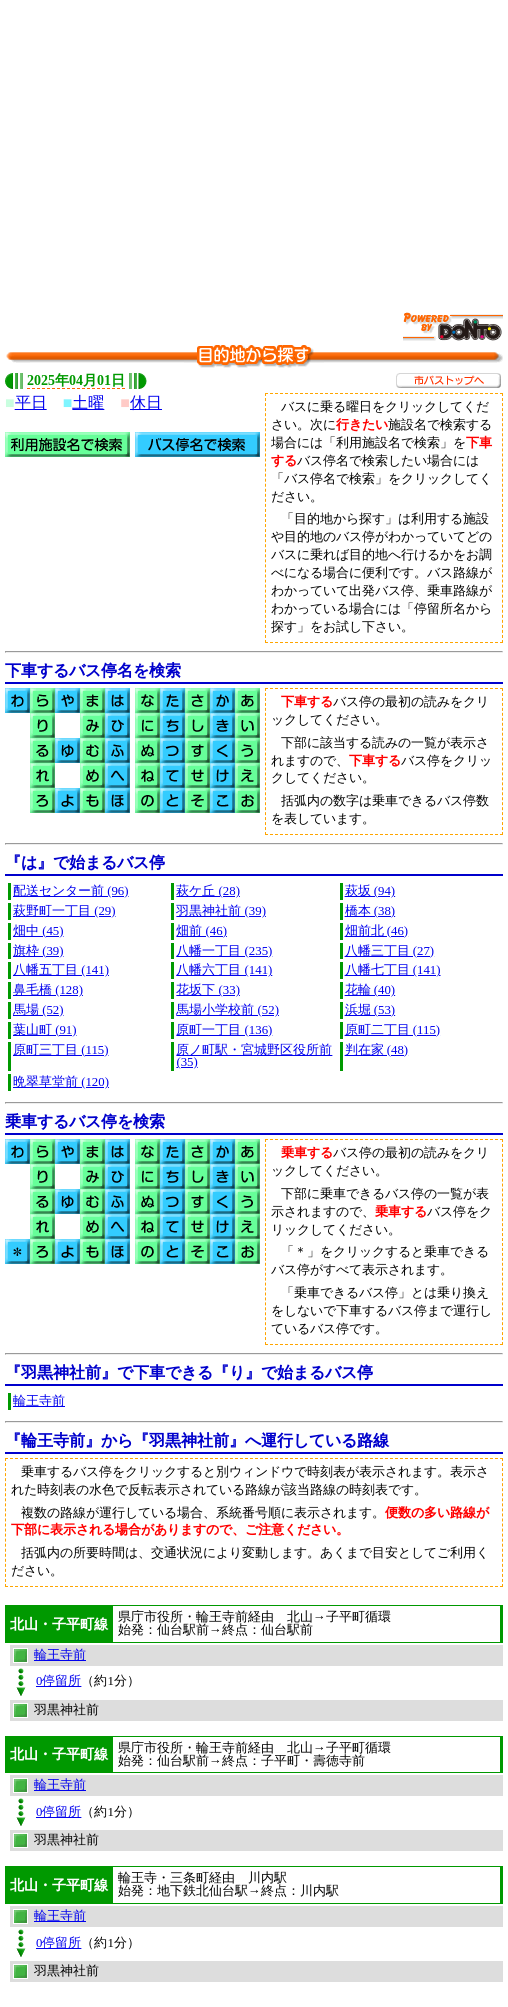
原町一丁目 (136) (224, 1030)
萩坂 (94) (370, 891)
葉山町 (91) (45, 1030)
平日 (31, 402)
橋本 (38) (370, 911)
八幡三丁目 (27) (390, 951)
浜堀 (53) (370, 1010)
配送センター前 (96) (71, 891)
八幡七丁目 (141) (393, 970)
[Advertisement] (256, 145)
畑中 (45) (38, 931)
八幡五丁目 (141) (61, 970)
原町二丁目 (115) (392, 1030)
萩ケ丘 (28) (208, 891)
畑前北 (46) (377, 931)
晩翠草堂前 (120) (61, 1082)
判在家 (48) (377, 1050)
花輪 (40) (370, 990)
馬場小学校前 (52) (227, 1010)
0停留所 (58, 1681)
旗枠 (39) (38, 951)
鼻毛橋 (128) (48, 990)
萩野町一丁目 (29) (64, 911)
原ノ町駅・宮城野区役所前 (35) (254, 1056)
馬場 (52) (38, 1010)
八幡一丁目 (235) (224, 951)
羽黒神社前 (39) (221, 911)
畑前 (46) (201, 931)
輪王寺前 (39, 1401)
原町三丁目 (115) (60, 1050)
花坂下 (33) (208, 990)
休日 (146, 402)
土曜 (88, 402)
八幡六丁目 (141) (224, 970)
